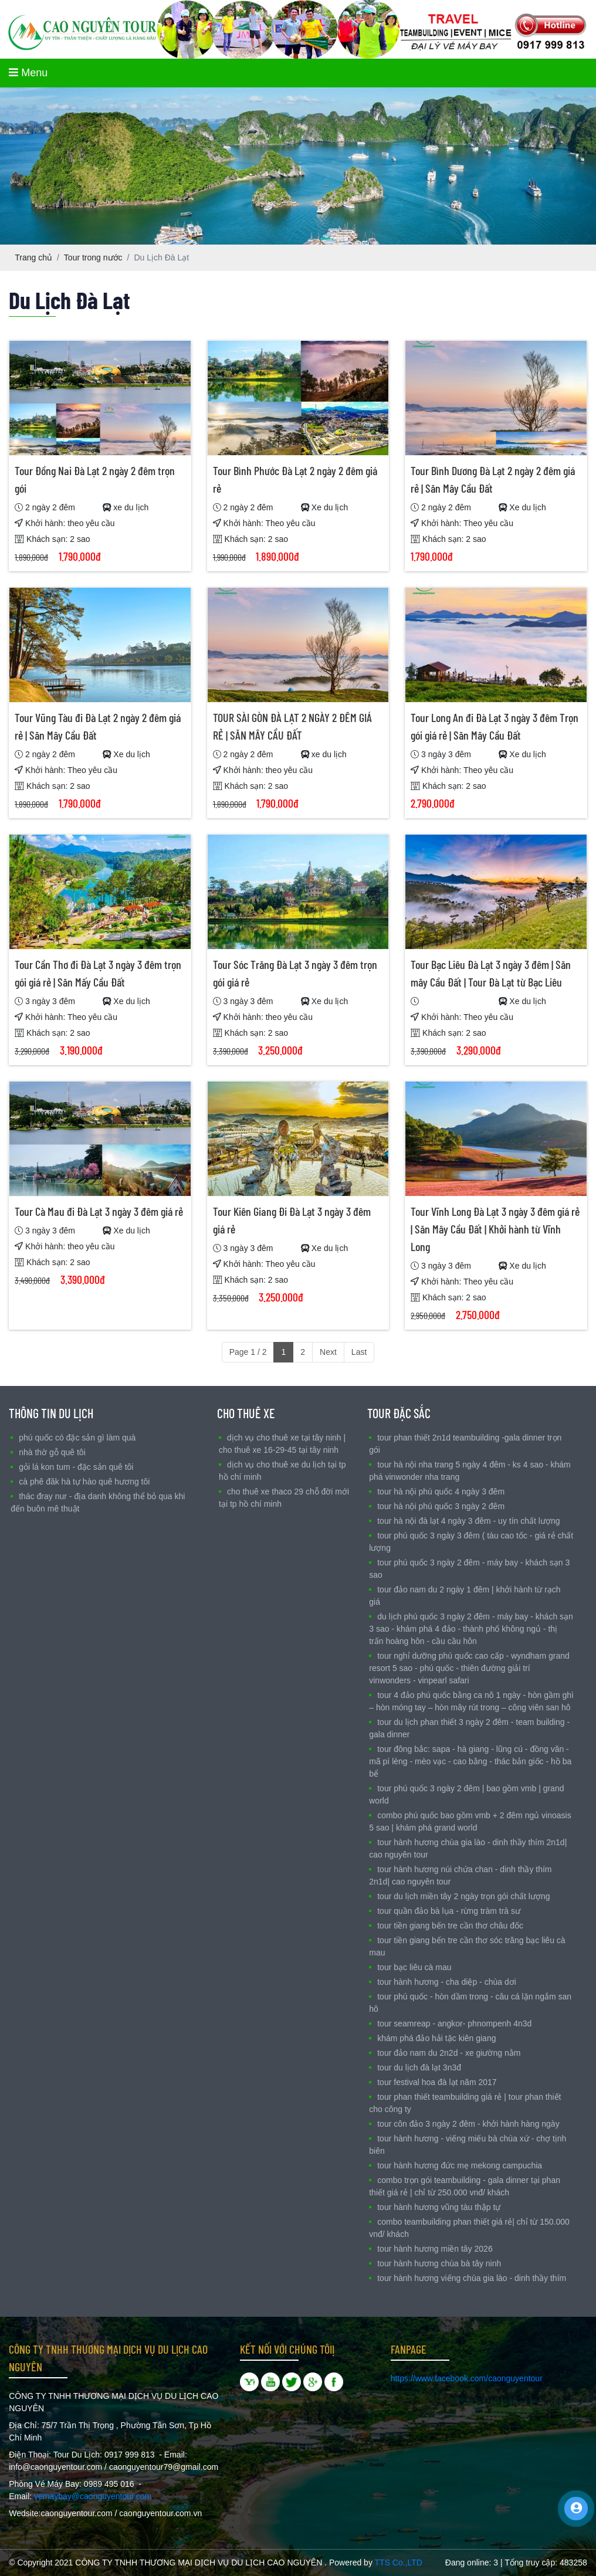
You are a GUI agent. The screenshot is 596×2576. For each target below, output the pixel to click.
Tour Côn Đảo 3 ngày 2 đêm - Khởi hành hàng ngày (468, 2123)
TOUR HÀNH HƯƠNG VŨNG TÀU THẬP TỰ (438, 2207)
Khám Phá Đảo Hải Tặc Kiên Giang (436, 2038)
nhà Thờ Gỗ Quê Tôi (52, 1452)
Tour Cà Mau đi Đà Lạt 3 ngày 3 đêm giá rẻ (99, 1211)
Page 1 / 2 (248, 1352)
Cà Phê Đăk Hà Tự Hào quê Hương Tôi (84, 1481)
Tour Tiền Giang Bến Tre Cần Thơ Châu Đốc (450, 1925)
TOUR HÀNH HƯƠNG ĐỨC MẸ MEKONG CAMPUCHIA (459, 2165)
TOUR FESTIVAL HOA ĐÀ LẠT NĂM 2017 (436, 2082)
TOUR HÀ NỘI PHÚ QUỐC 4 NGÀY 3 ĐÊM (440, 1491)
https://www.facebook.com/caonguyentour (467, 2378)
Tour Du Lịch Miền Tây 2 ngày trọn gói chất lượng (463, 1896)
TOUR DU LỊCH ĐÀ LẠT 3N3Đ (419, 2067)
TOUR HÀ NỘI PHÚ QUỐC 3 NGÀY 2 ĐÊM (440, 1506)
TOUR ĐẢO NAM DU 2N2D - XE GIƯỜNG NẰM (448, 2053)
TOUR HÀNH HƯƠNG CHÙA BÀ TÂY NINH (439, 2263)
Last (359, 1352)
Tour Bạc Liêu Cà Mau (414, 1967)
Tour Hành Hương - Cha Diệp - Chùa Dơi (446, 1982)
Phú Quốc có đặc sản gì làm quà (77, 1437)
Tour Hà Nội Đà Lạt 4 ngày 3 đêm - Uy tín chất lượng (468, 1521)
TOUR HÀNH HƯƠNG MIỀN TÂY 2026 (434, 2248)
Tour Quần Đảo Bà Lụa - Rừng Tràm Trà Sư (448, 1911)
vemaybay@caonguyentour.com (92, 2496)
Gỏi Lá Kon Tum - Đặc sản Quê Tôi (76, 1467)
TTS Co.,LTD (398, 2562)
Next (328, 1352)
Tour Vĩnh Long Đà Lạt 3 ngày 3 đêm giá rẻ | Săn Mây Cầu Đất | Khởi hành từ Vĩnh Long (495, 1228)
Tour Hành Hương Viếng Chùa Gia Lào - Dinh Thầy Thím (471, 2278)
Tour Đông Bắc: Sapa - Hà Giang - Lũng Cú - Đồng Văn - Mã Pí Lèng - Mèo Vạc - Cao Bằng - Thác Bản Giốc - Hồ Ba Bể (470, 1761)
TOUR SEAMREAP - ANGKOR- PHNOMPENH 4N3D (454, 2023)
